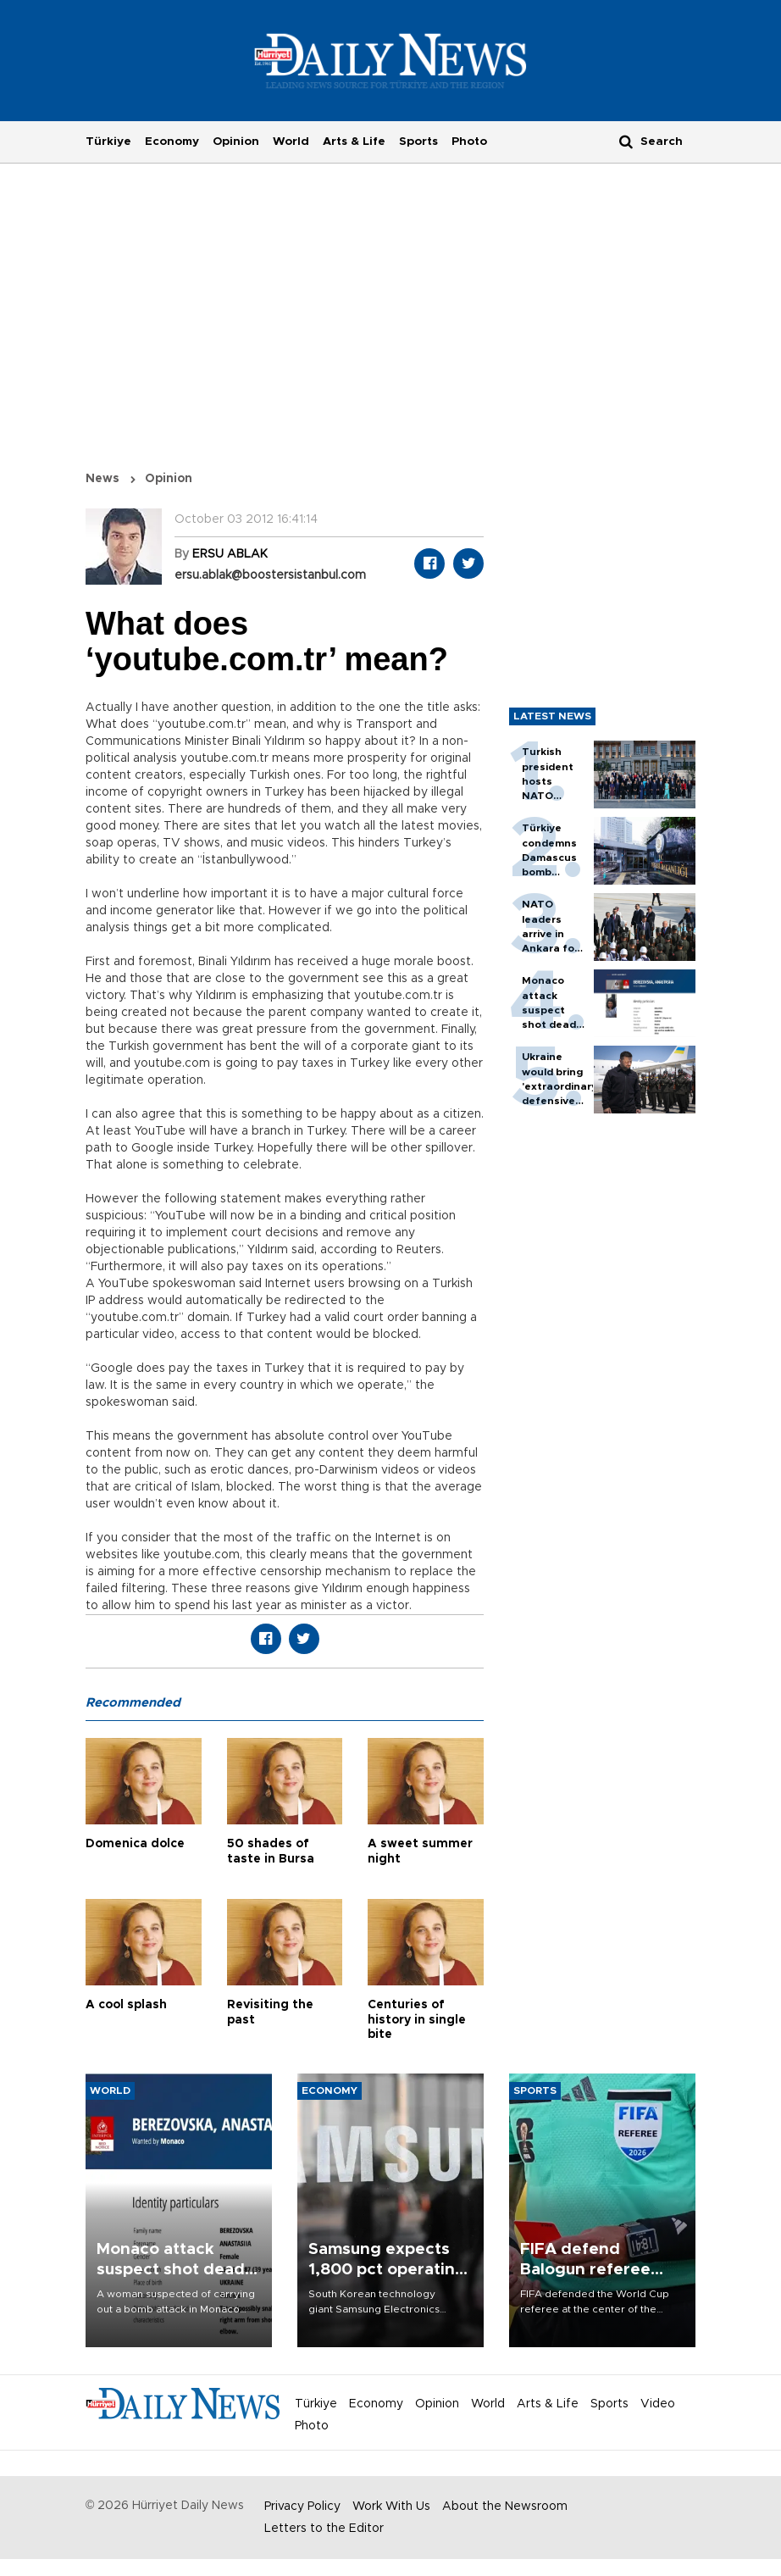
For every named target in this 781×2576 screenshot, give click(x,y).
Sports (418, 141)
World (291, 141)
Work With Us (391, 2506)
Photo (469, 141)
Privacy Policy (302, 2506)
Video (657, 2404)
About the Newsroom (505, 2506)
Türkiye (108, 141)
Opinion (236, 141)
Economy (172, 141)
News (102, 479)
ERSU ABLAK (230, 554)
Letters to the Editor (324, 2528)
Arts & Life (354, 141)
